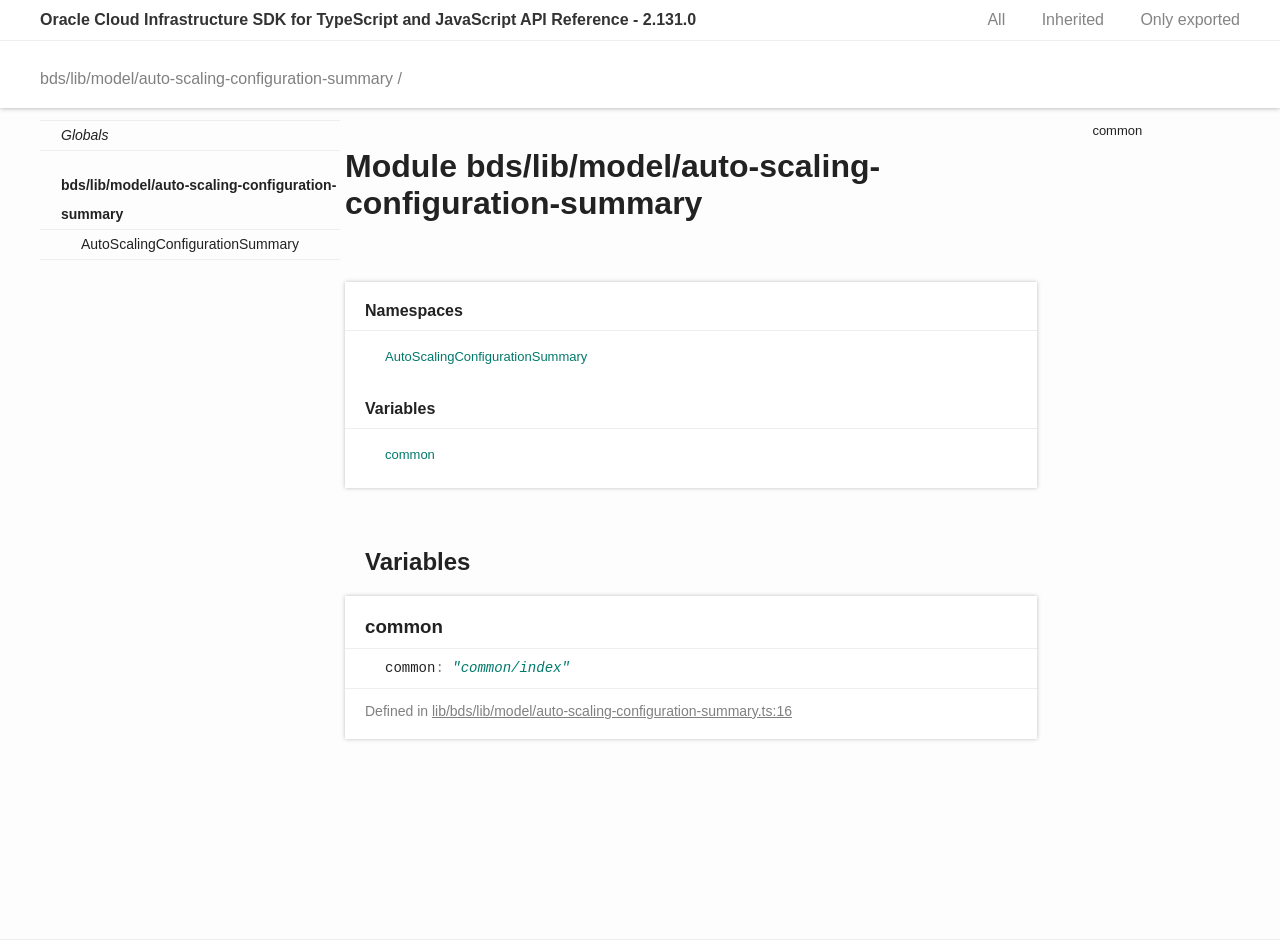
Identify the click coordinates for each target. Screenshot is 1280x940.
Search (935, 20)
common (410, 454)
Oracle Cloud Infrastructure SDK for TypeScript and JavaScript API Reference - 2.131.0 (368, 19)
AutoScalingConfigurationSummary (190, 244)
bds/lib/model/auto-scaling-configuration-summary (216, 78)
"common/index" (511, 668)
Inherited (1073, 19)
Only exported (1190, 19)
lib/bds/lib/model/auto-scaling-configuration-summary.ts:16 (612, 711)
